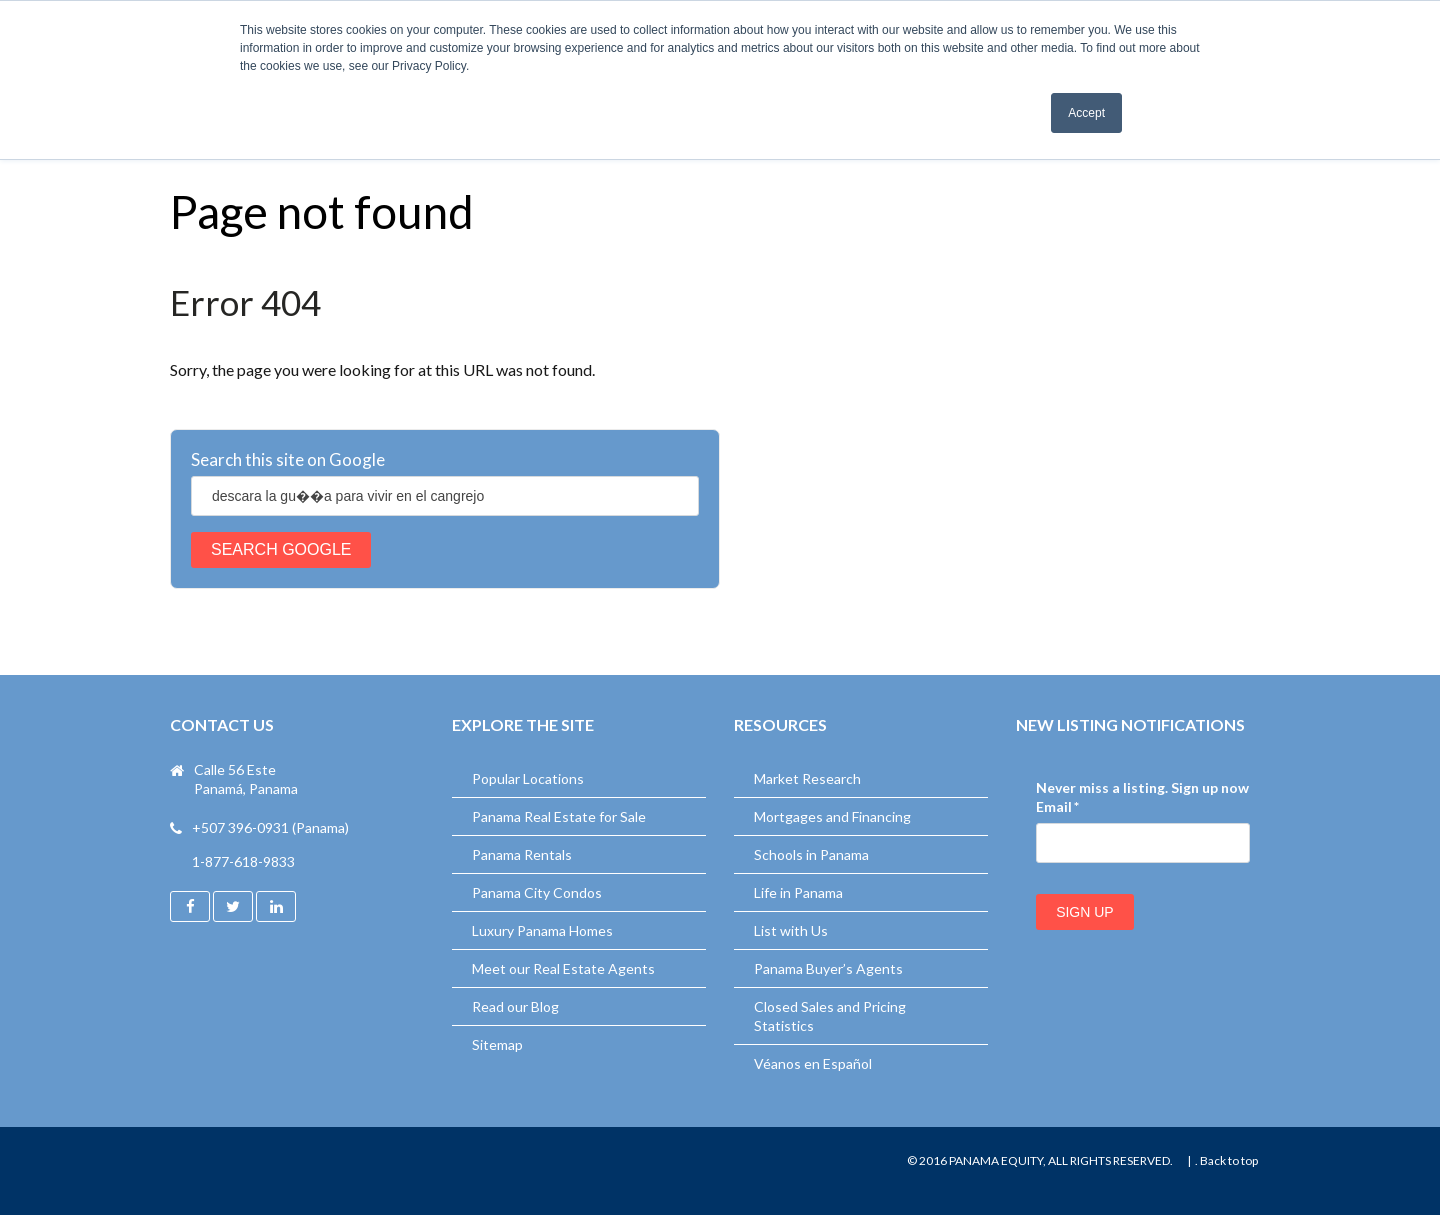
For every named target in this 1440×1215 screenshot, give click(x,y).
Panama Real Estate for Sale (559, 816)
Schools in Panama (811, 854)
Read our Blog (515, 1006)
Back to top (1229, 1160)
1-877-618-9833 (243, 861)
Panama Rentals (522, 854)
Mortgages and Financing (832, 816)
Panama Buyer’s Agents (828, 968)
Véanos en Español (813, 1063)
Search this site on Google (288, 460)
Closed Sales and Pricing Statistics (830, 1016)
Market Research (807, 778)
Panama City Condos (537, 892)
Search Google (281, 549)
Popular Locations (528, 778)
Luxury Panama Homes (542, 930)
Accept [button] (1086, 113)
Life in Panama (798, 892)
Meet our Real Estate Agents (563, 968)
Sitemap (497, 1044)
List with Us (791, 930)
